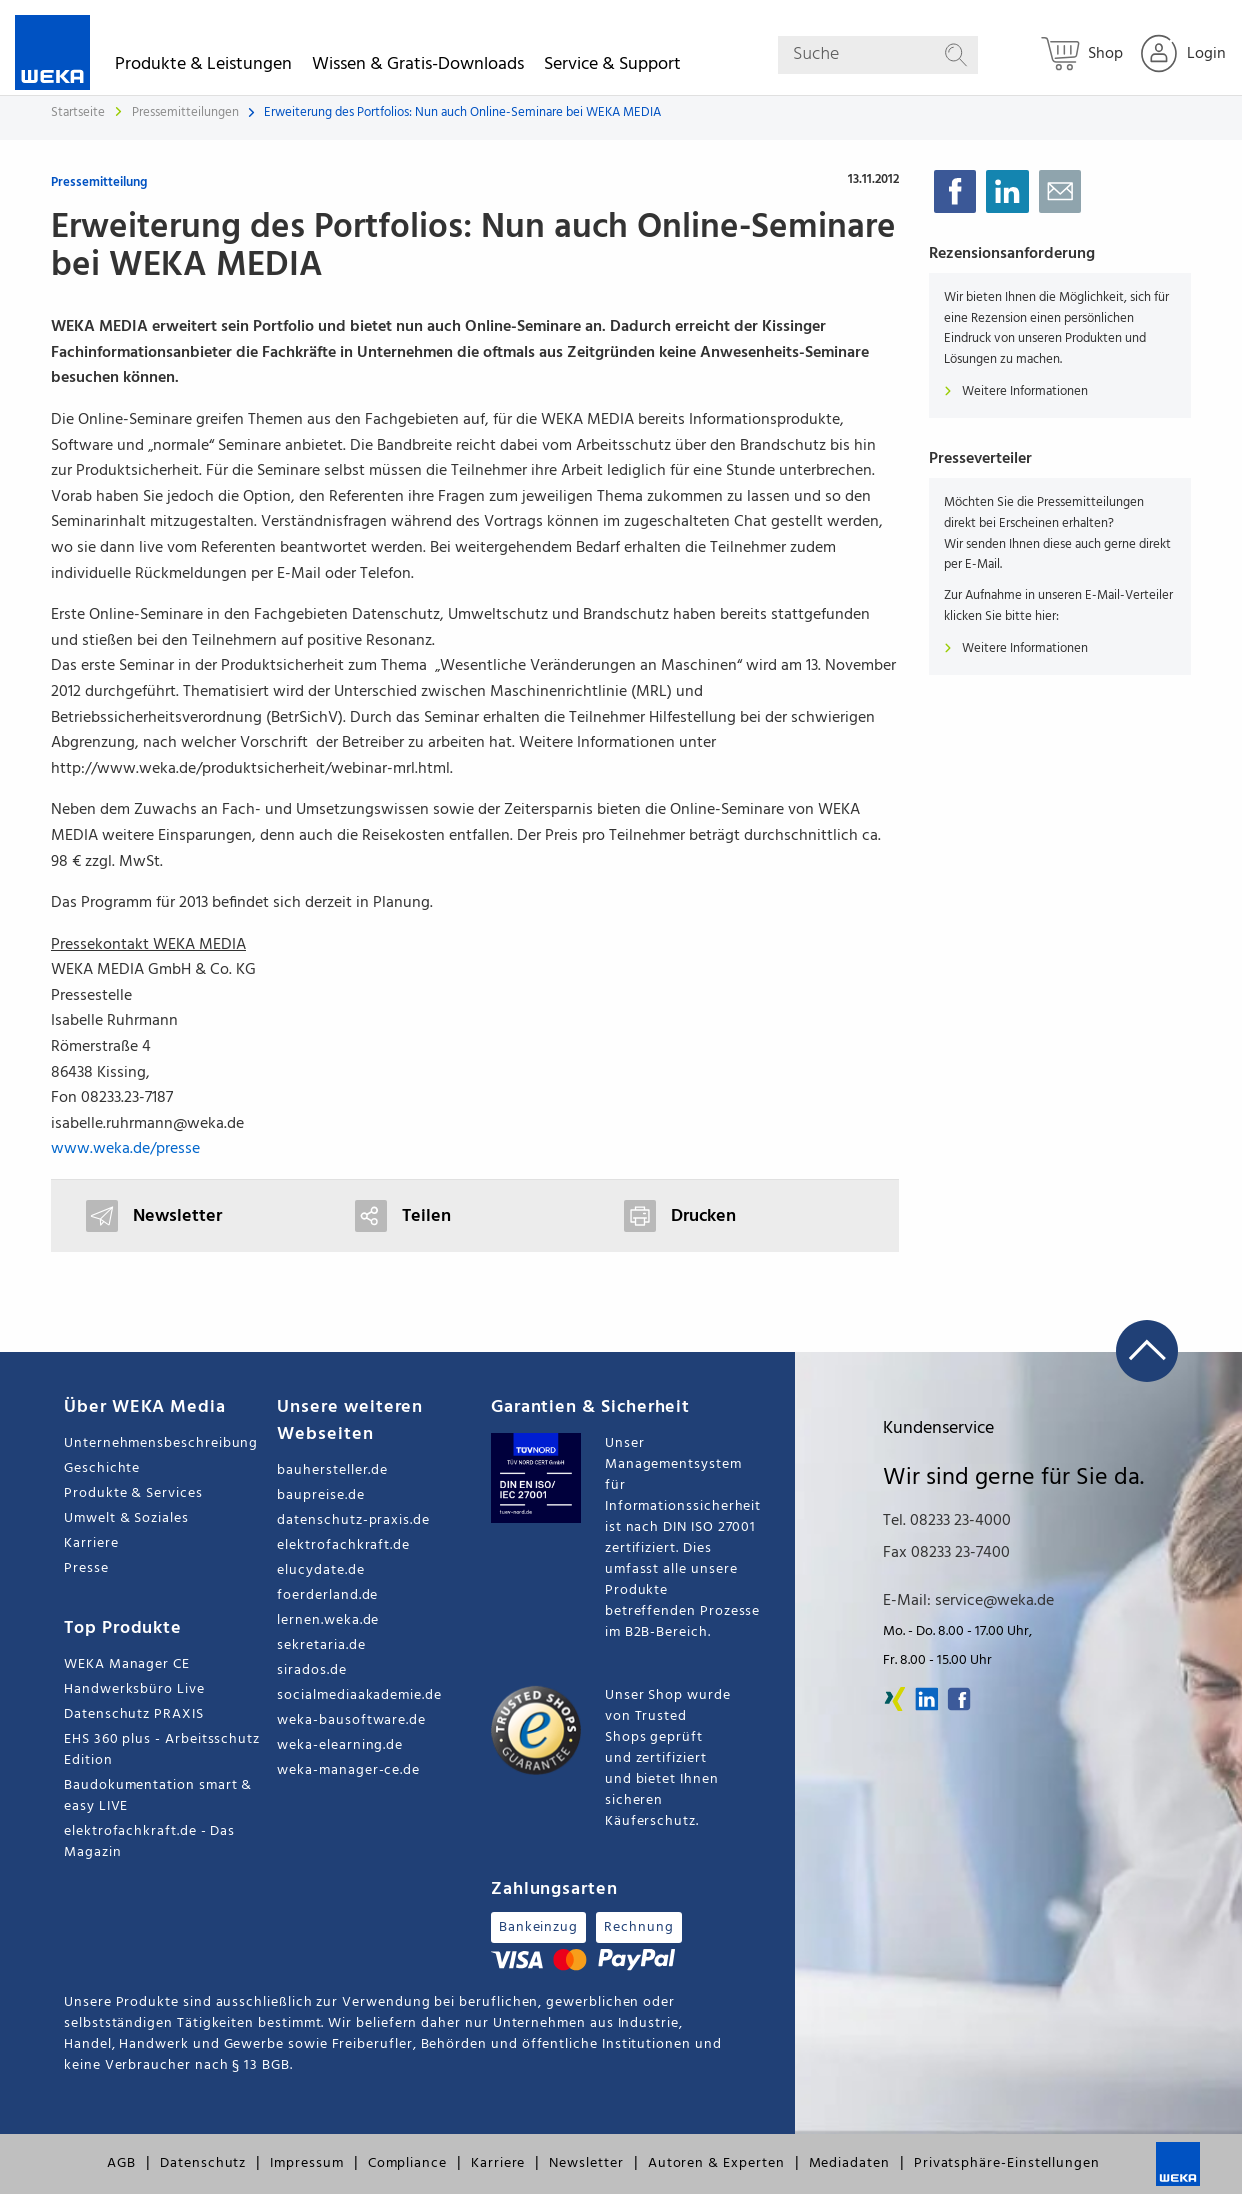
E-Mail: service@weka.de (968, 1601)
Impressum (306, 2163)
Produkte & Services (133, 1493)
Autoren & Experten (716, 2163)
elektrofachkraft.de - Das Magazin (149, 1842)
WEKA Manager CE (127, 1664)
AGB (121, 2163)
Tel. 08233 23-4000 (947, 1521)
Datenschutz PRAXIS (134, 1714)
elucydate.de (320, 1570)
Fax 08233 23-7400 (946, 1553)
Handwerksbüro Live (134, 1689)
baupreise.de (320, 1495)
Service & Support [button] (612, 67)
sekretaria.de (321, 1645)
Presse (86, 1568)
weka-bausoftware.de (351, 1720)
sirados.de (311, 1670)
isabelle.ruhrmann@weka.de (147, 1124)
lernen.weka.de (328, 1620)
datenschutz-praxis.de (353, 1520)
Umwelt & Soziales (126, 1518)
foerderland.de (327, 1595)
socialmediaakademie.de (359, 1695)
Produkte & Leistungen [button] (203, 67)
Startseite (78, 112)
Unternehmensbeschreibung (161, 1443)
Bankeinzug (538, 1927)
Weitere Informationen (1016, 391)
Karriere (91, 1543)
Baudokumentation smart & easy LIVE (158, 1796)
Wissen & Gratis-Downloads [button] (418, 67)
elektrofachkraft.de (343, 1545)
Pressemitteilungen (187, 112)
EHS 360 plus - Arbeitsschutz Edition (162, 1750)
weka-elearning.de (340, 1745)
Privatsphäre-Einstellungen (1007, 2163)
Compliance (407, 2163)
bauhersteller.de (332, 1470)
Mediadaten (849, 2163)
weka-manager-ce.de (348, 1770)
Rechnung (638, 1927)
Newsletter (586, 2163)
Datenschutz (203, 2163)
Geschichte (102, 1468)
